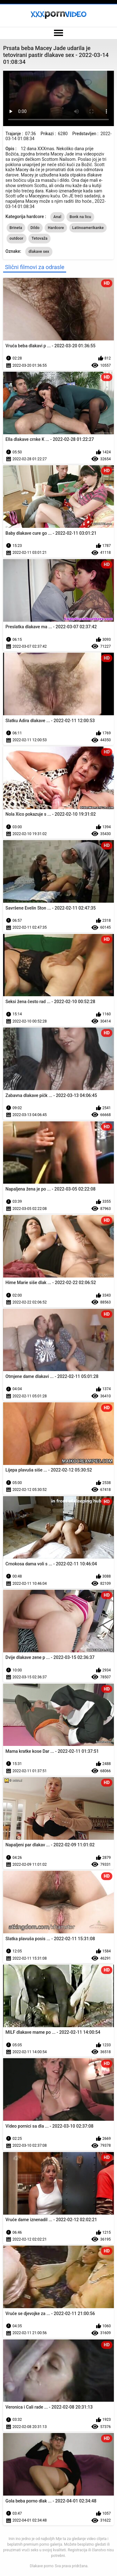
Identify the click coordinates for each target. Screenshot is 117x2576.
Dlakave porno (42, 2566)
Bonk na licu (80, 217)
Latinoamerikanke (88, 228)
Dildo (35, 228)
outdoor (16, 238)
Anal (57, 217)
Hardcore (56, 228)
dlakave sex (38, 251)
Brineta (16, 228)
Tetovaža (39, 238)
